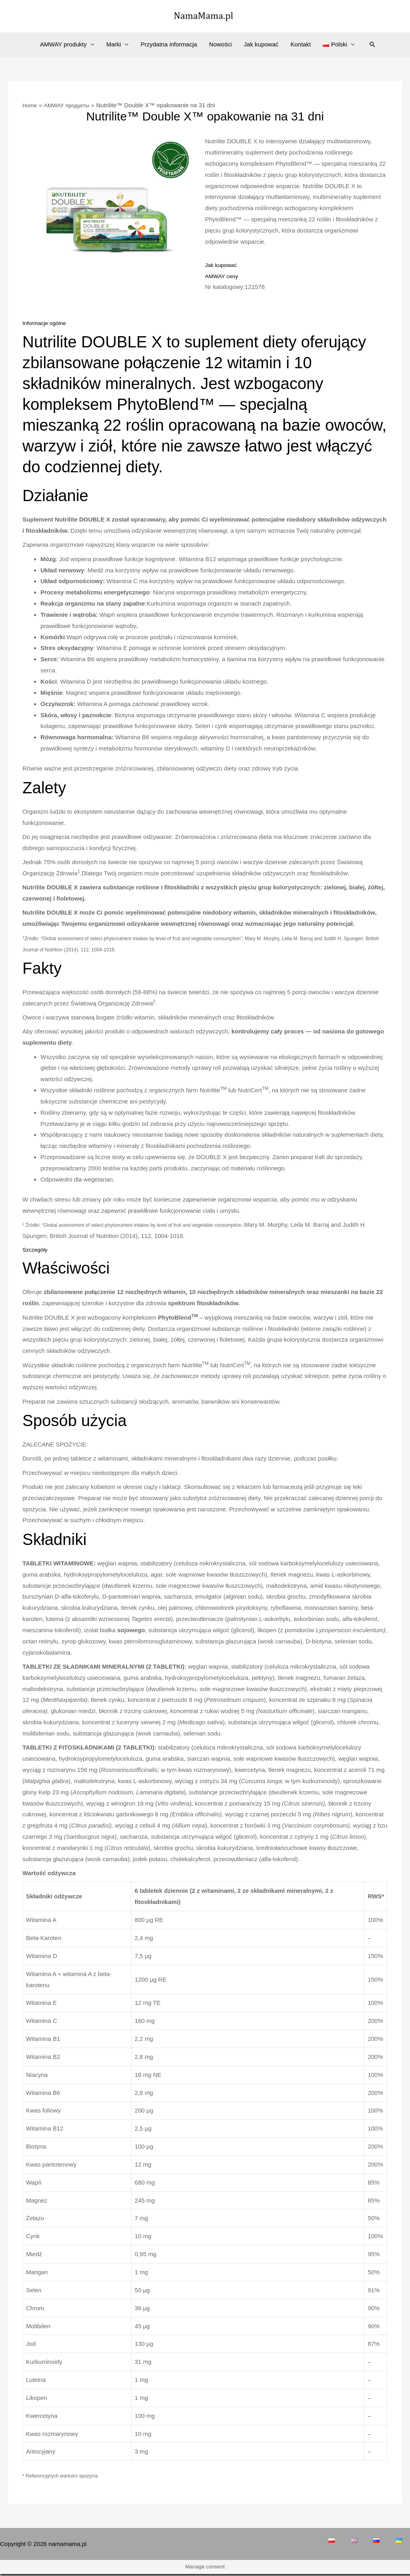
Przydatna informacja (169, 44)
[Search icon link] (372, 44)
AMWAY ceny (223, 275)
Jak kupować (261, 44)
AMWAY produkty (63, 44)
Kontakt (301, 44)
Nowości (220, 44)
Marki (114, 44)
